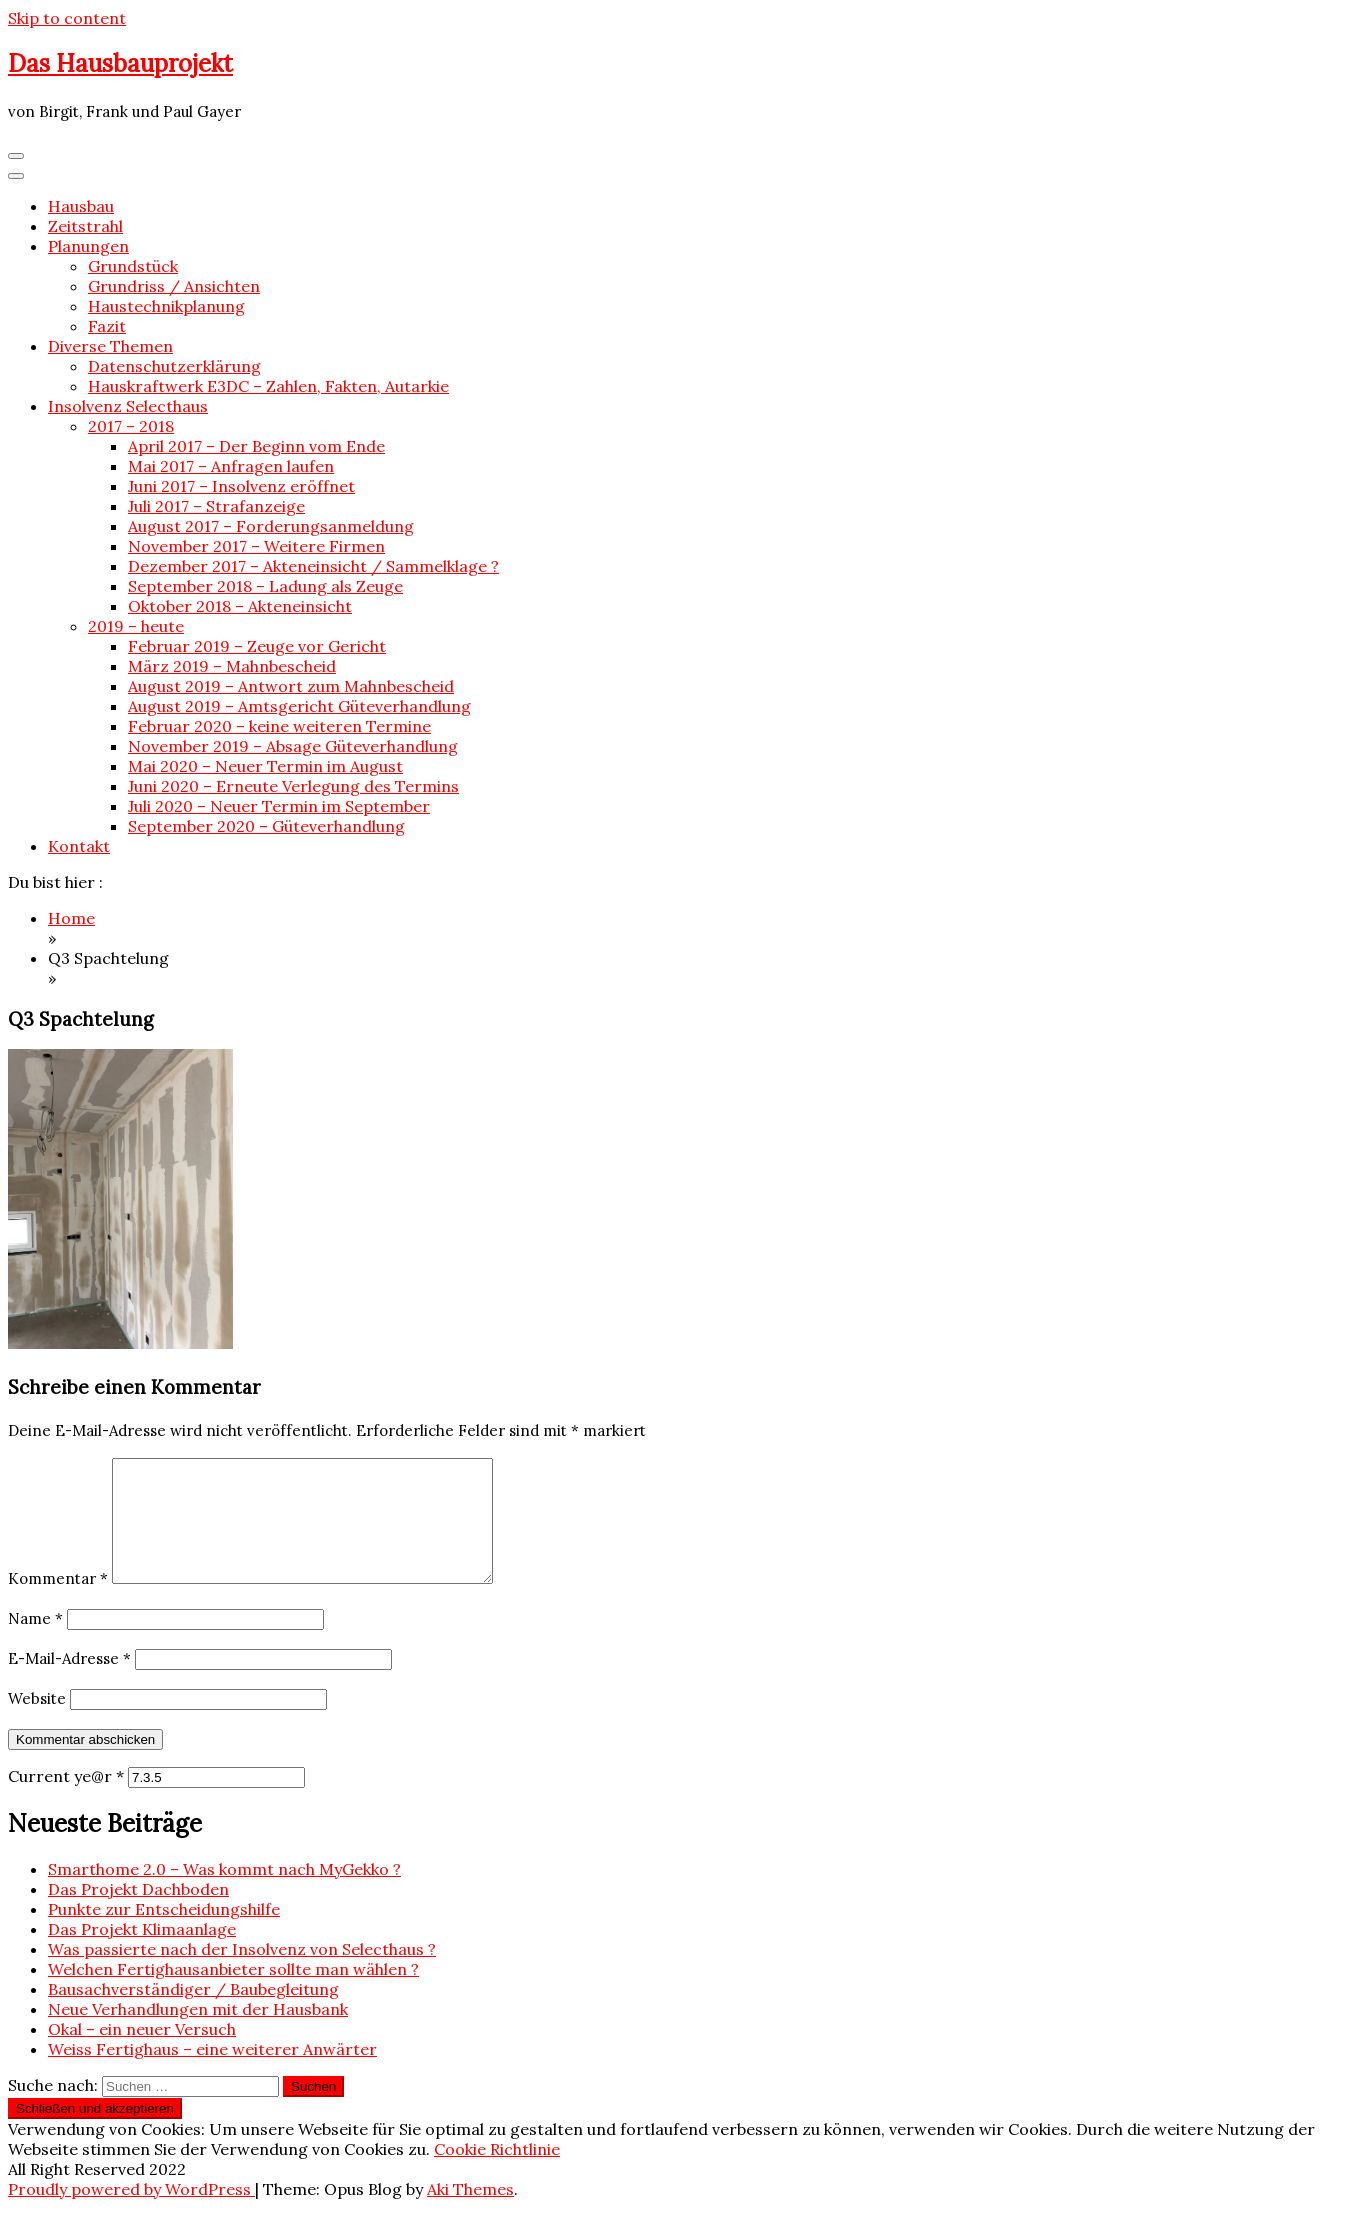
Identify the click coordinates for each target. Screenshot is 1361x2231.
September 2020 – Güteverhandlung (266, 826)
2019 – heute (136, 626)
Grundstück (133, 266)
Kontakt (79, 846)
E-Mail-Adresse (69, 1682)
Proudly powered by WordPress (131, 2213)
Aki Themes (470, 2213)
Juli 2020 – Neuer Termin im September (279, 806)
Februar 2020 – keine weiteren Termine (279, 726)
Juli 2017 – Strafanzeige (216, 506)
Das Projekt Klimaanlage (142, 1953)
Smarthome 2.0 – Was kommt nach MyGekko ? (224, 1893)
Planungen (88, 246)
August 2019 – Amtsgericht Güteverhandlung (299, 706)
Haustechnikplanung (166, 306)
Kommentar (58, 1602)
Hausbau (81, 206)
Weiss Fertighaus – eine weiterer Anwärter (212, 2073)
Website (37, 1722)
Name (35, 1642)
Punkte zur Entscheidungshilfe (164, 1933)
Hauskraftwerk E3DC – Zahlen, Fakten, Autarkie (268, 386)
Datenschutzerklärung (174, 366)
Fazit (107, 326)
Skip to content (67, 18)
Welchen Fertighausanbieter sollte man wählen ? (233, 1993)
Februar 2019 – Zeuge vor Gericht (257, 646)
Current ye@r (66, 1800)
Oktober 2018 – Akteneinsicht (240, 606)
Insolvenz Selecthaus (128, 406)
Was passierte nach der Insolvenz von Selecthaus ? (242, 1973)
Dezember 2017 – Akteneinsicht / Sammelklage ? (313, 566)
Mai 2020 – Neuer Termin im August (265, 766)
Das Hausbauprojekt (120, 63)
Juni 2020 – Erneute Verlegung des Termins (293, 786)
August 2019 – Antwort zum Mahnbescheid (291, 686)
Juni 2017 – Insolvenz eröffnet (241, 486)
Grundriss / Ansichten (174, 286)
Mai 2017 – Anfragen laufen (231, 466)
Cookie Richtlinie (497, 2173)
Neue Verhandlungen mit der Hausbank (198, 2033)
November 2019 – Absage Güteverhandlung (293, 746)
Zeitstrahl (85, 226)
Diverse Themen (110, 346)
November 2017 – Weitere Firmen (256, 546)
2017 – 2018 (131, 426)
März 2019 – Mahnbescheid (232, 666)
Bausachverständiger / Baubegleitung (193, 2013)
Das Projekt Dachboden (138, 1913)
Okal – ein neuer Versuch (142, 2053)
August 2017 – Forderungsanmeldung (271, 526)
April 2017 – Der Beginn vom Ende (256, 446)
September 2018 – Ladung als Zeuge (265, 586)
